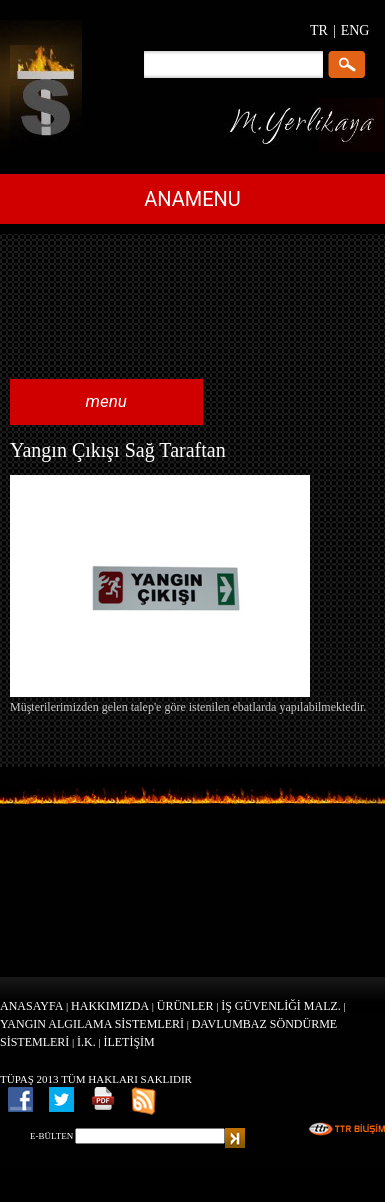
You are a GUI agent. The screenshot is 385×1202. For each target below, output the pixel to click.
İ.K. (86, 1042)
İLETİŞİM (128, 1042)
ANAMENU (192, 199)
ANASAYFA (31, 1006)
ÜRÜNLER (185, 1006)
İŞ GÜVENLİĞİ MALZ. (281, 1006)
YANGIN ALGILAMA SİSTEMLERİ (92, 1024)
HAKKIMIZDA (110, 1006)
